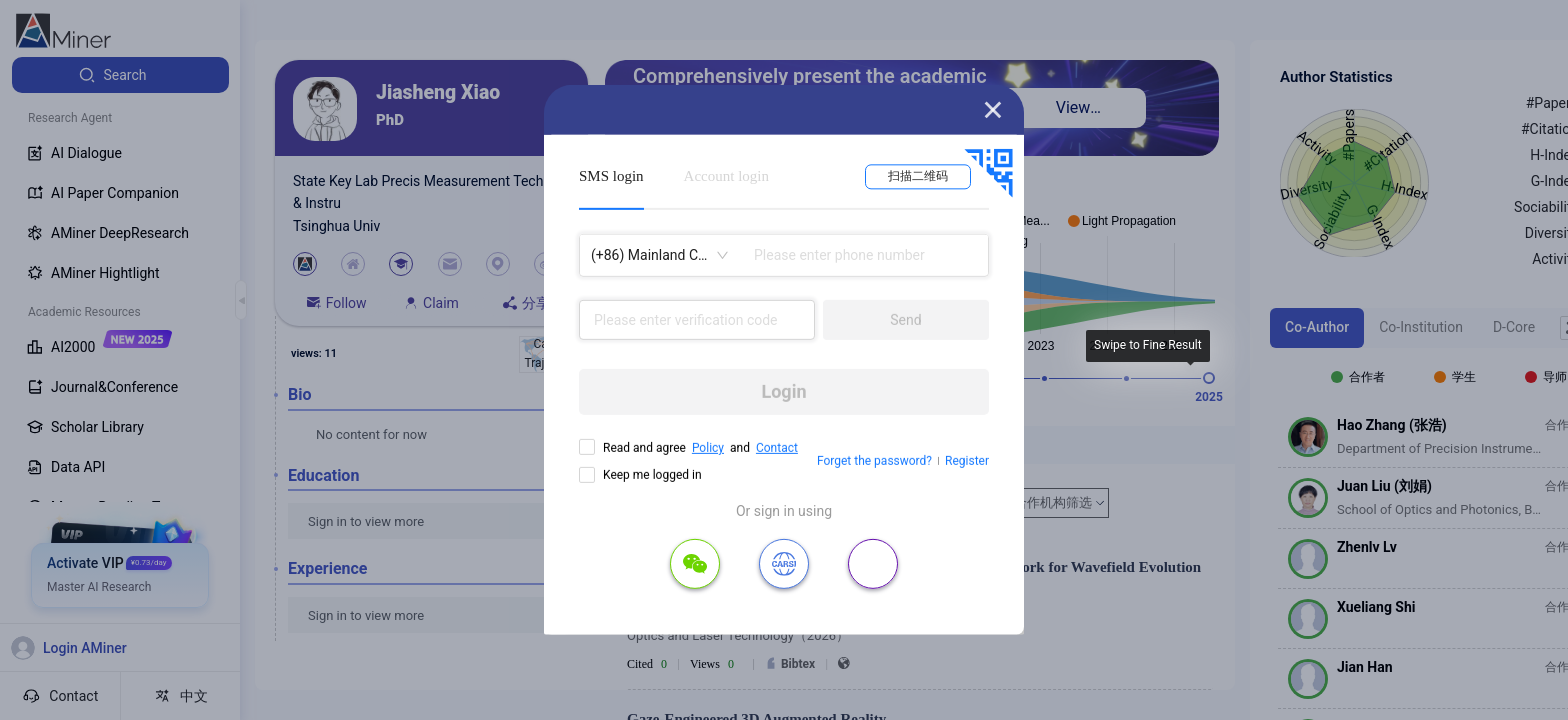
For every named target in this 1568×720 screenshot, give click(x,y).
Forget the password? (874, 461)
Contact (777, 448)
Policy (708, 448)
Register (967, 461)
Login (783, 391)
